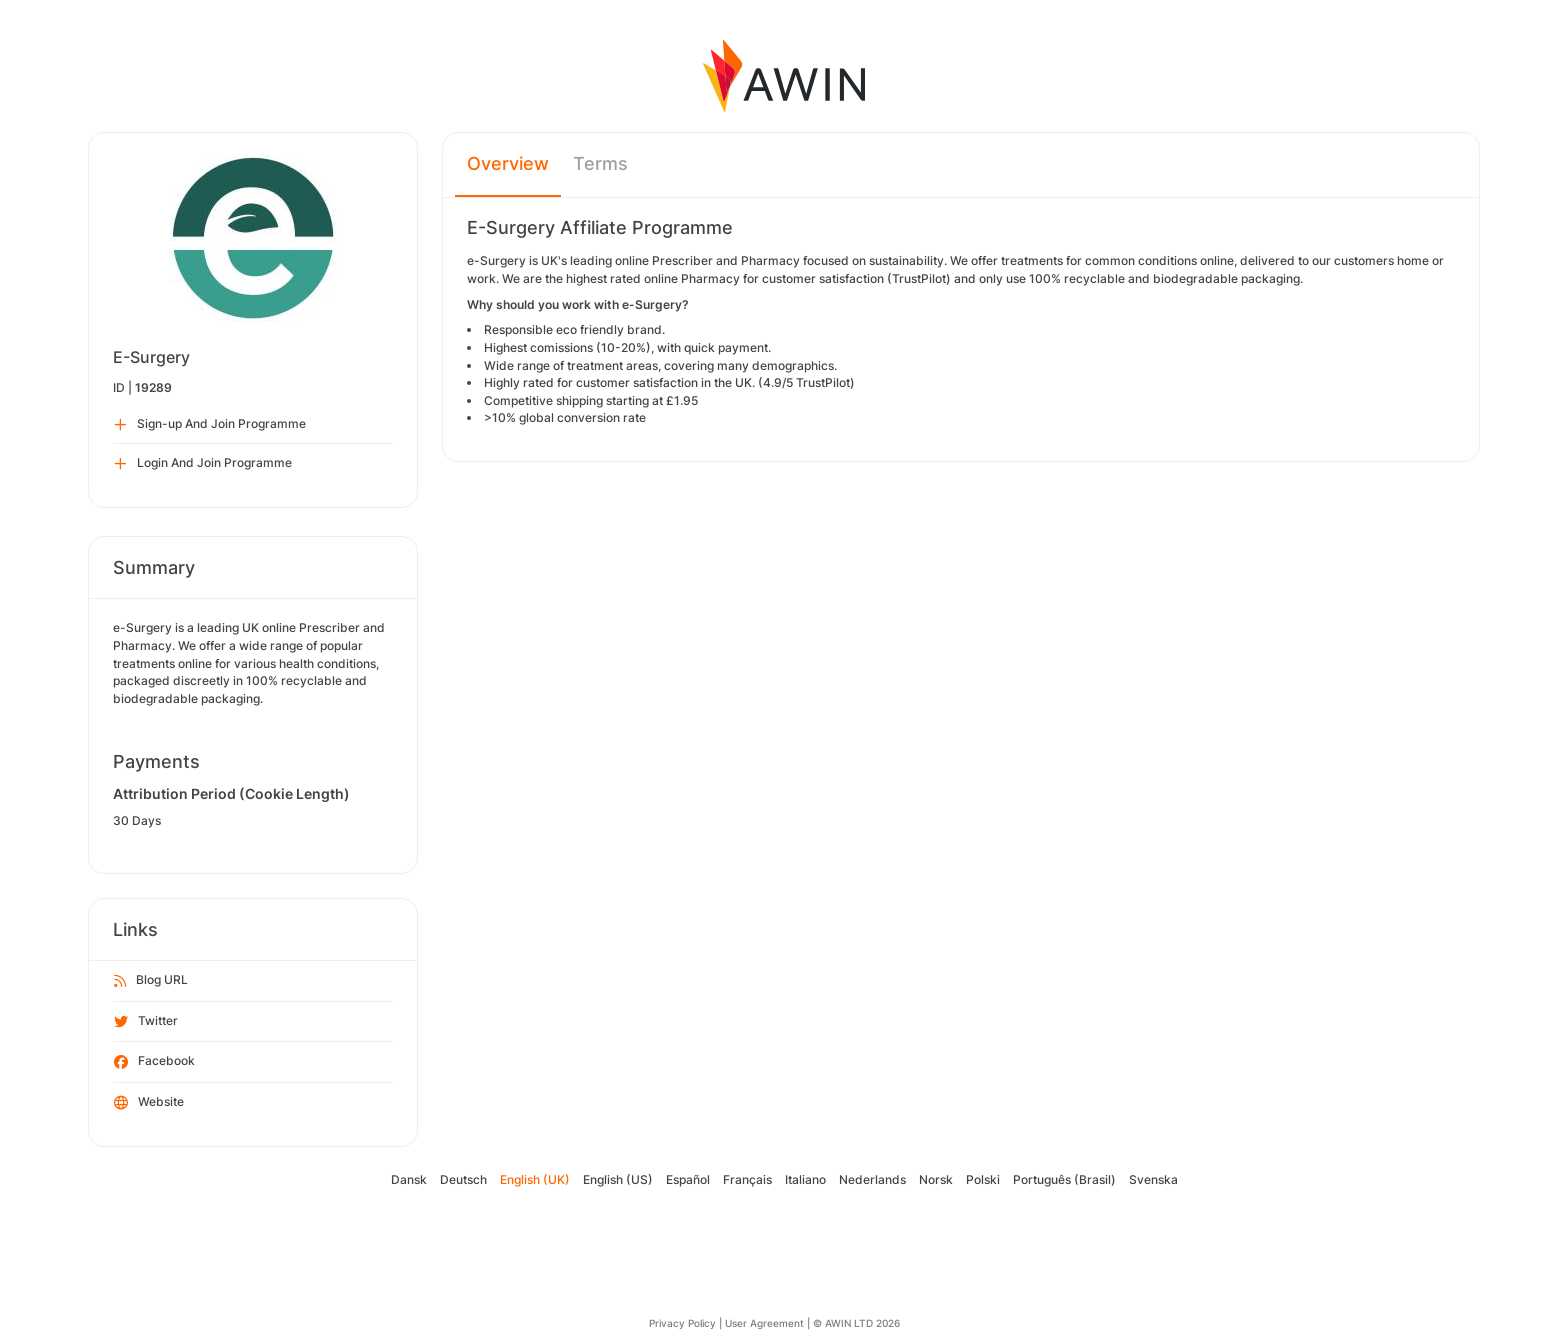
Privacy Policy (682, 1323)
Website (149, 1103)
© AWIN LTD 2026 (856, 1323)
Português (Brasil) (1064, 1179)
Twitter (146, 1022)
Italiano (805, 1179)
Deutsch (463, 1179)
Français (747, 1179)
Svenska (1153, 1179)
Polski (983, 1179)
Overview (508, 163)
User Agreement (764, 1323)
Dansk (409, 1179)
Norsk (936, 1179)
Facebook (154, 1062)
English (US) (618, 1179)
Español (688, 1179)
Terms (600, 163)
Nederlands (872, 1179)
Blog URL (151, 981)
